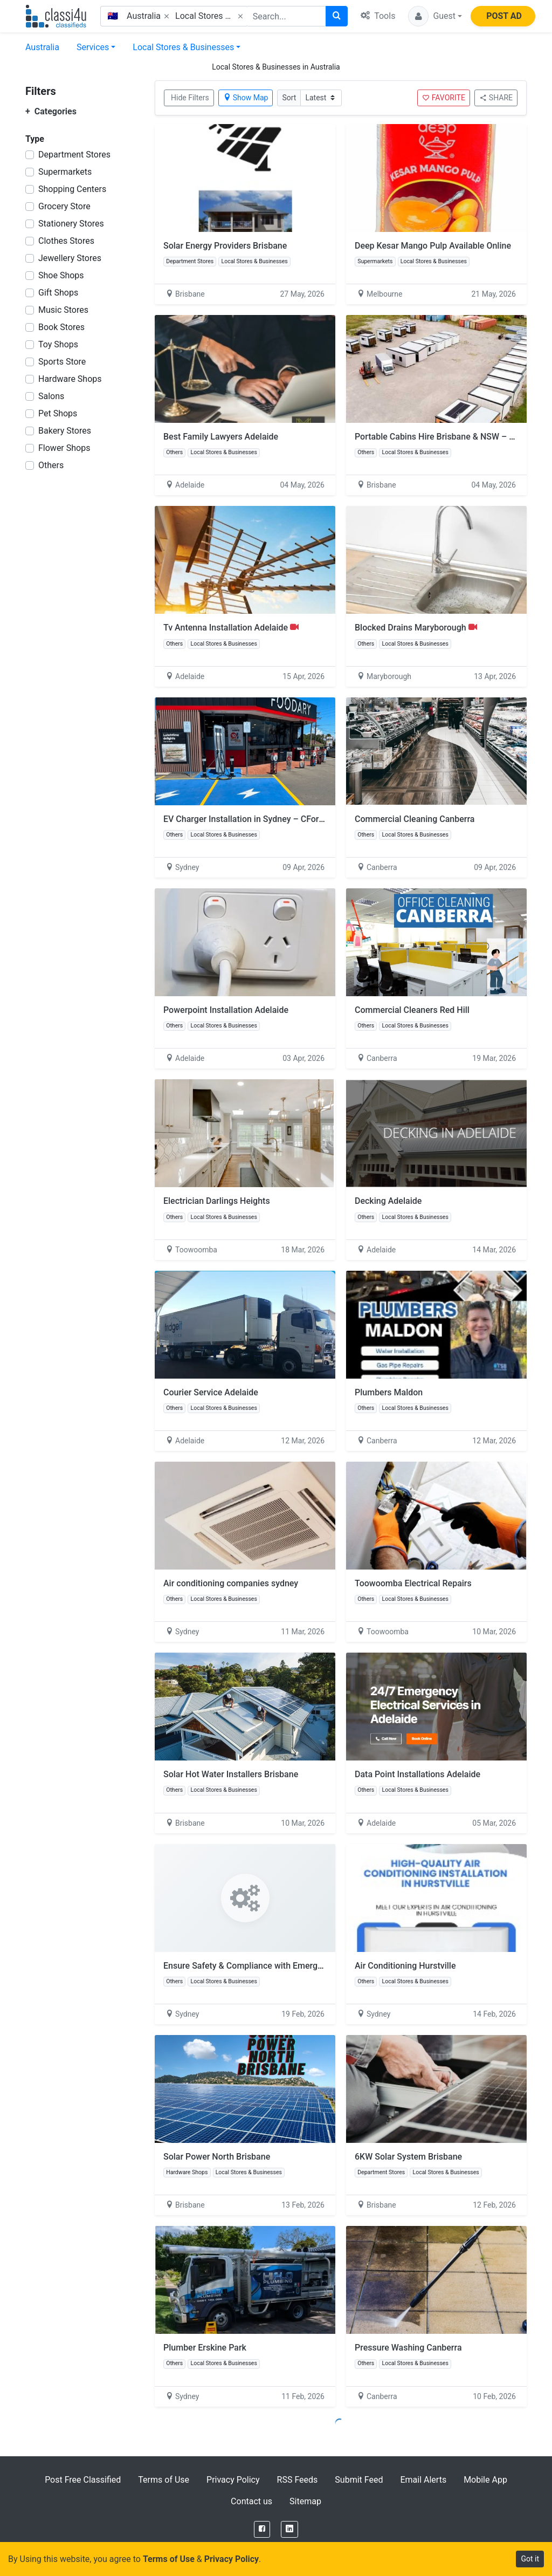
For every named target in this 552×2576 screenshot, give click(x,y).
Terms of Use (163, 2480)
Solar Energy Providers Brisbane (225, 246)
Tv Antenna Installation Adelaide (231, 627)
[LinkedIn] (289, 2529)
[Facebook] (262, 2529)
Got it (530, 2558)
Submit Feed (359, 2480)
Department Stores (74, 154)
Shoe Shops (61, 275)
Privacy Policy (233, 2480)
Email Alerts (423, 2480)
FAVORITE (443, 97)
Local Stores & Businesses (183, 47)
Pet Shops (57, 413)
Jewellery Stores (69, 258)
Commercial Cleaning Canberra (414, 819)
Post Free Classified (83, 2480)
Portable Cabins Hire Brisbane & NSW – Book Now (451, 436)
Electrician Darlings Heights (216, 1201)
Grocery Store (64, 206)
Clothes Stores (66, 241)
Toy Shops (58, 344)
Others (51, 465)
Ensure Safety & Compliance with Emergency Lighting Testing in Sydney (301, 1966)
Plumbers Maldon (389, 1392)
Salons (51, 396)
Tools (378, 16)
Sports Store (62, 362)
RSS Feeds (297, 2480)
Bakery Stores (64, 431)
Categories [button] (51, 111)
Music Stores (63, 310)
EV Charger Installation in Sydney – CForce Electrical (264, 819)
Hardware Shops (70, 379)
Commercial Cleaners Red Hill (412, 1010)
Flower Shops (64, 448)
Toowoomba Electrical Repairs (413, 1583)
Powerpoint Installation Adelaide (225, 1010)
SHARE (496, 97)
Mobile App (485, 2480)
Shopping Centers (72, 189)
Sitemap (305, 2501)
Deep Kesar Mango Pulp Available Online (433, 246)
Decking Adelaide (388, 1201)
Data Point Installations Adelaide (417, 1774)
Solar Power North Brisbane (216, 2157)
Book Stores (61, 327)
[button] (435, 16)
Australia (42, 47)
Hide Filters (190, 97)
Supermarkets (65, 172)
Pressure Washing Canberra (408, 2347)
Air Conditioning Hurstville (405, 1966)
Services (93, 47)
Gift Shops (58, 292)
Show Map (245, 97)
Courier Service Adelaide (210, 1392)
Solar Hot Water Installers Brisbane (230, 1774)
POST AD (504, 16)
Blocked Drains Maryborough (416, 627)
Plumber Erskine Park (204, 2347)
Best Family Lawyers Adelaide (220, 436)
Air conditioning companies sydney (230, 1583)
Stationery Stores (71, 223)
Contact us (251, 2501)
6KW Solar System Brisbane (408, 2157)
